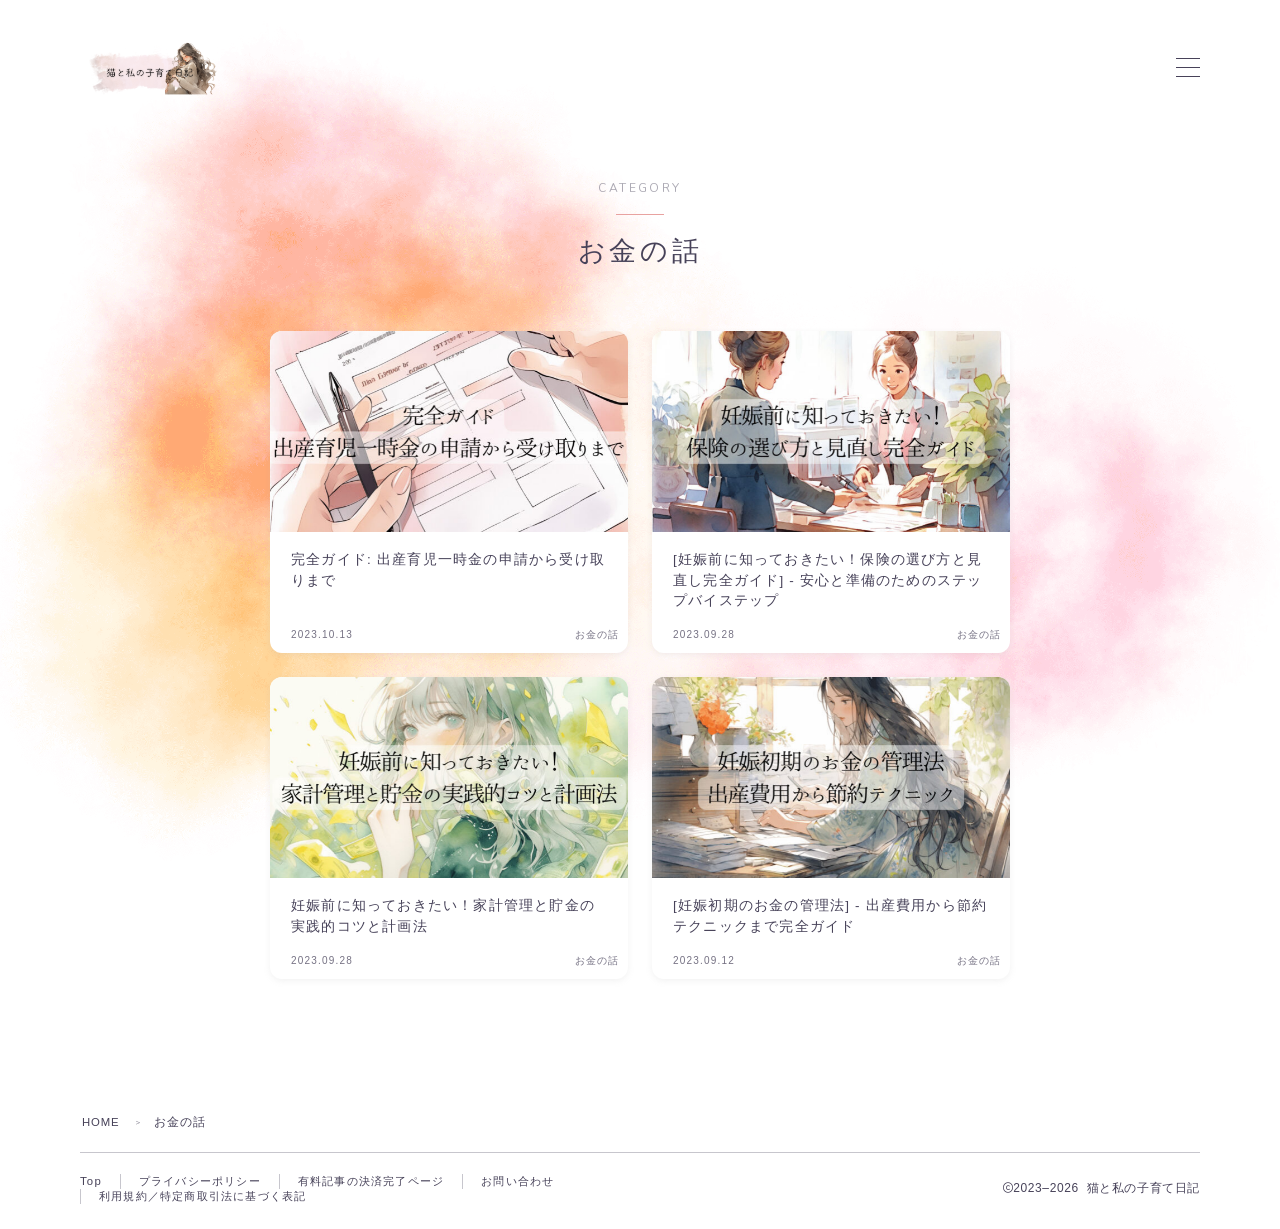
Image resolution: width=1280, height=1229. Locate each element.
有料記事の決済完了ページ (388, 1182)
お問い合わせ (543, 1182)
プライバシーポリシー (206, 1182)
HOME (102, 1122)
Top (91, 1182)
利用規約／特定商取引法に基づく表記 (211, 1199)
